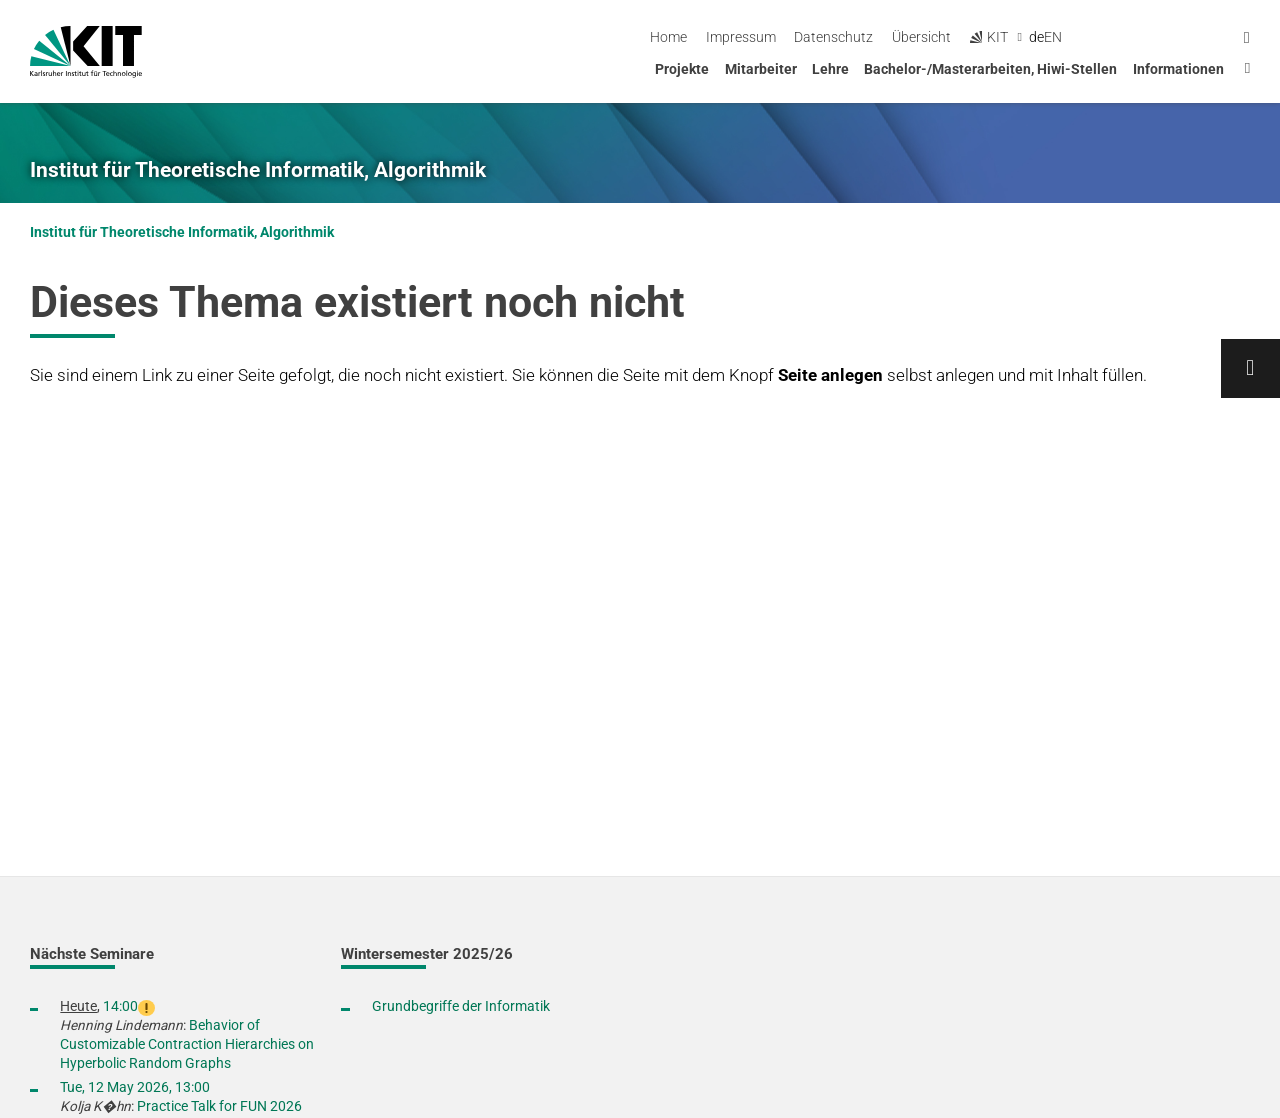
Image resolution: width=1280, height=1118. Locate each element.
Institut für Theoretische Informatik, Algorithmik (258, 170)
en (1218, 37)
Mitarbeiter (761, 69)
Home (833, 37)
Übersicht (1086, 37)
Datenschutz (998, 37)
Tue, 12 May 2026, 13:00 (135, 1087)
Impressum (905, 37)
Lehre (830, 69)
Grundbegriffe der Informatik (461, 1006)
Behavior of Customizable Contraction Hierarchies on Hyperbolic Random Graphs (187, 1044)
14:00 (120, 1006)
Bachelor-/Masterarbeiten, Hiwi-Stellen (990, 69)
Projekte (682, 69)
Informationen (1178, 69)
